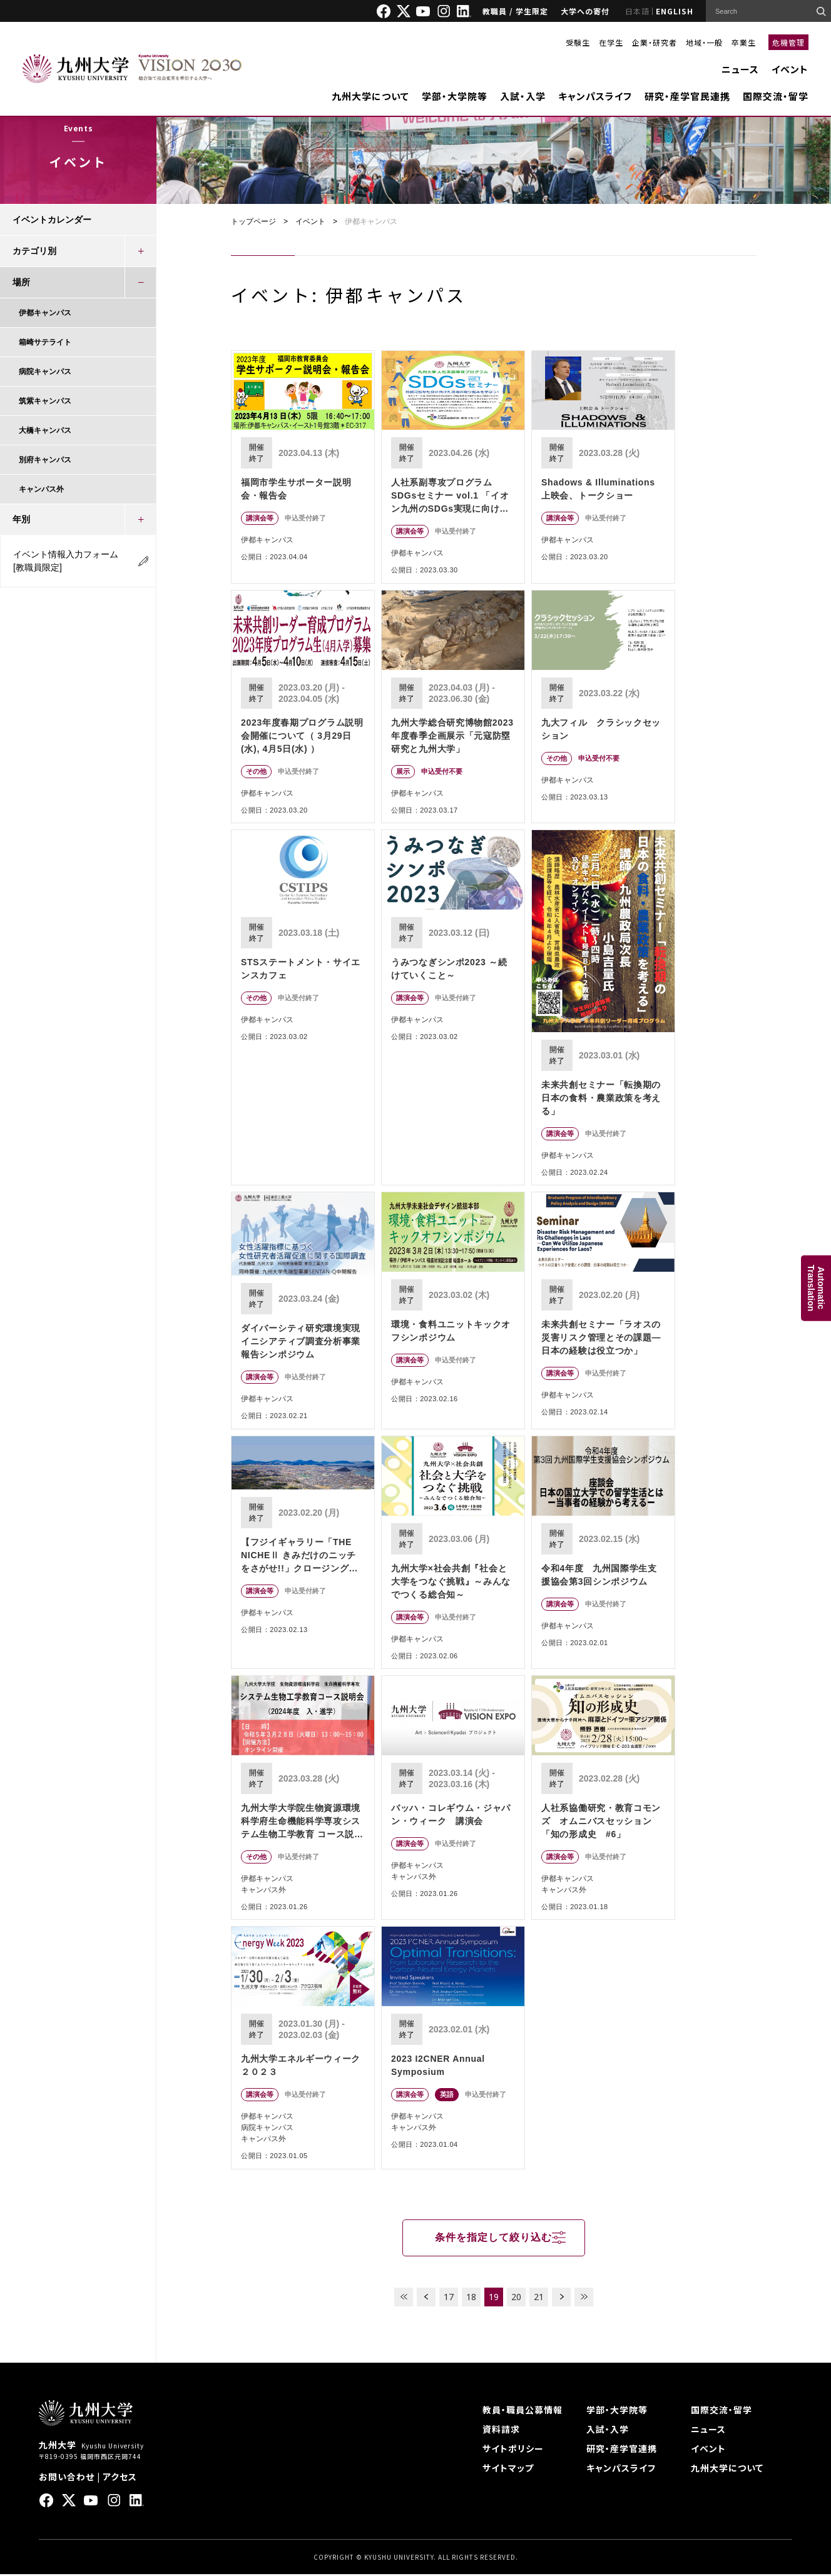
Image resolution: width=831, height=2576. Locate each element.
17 (449, 2299)
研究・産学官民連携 (687, 96)
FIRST (403, 2298)
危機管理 (788, 42)
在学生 (611, 42)
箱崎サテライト (45, 342)
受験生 (578, 42)
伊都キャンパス (45, 312)
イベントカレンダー (52, 220)
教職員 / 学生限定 (515, 11)
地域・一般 (704, 42)
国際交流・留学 (775, 96)
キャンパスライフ (595, 96)
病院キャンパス (45, 371)
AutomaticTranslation (816, 1288)
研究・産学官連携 (621, 2450)
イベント (790, 69)
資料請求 (501, 2431)
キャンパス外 (41, 489)
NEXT (561, 2298)
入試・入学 (523, 96)
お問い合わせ (66, 2478)
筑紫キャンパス (45, 401)
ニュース (740, 69)
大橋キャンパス (45, 430)
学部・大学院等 (454, 96)
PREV (426, 2298)
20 (516, 2299)
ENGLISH (674, 11)
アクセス (120, 2478)
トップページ (253, 221)
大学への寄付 (585, 11)
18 (471, 2299)
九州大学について (370, 96)
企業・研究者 (654, 42)
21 (539, 2299)
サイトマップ (508, 2469)
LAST (583, 2298)
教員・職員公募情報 (522, 2411)
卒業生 (744, 42)
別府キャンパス (45, 459)
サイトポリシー (513, 2450)
